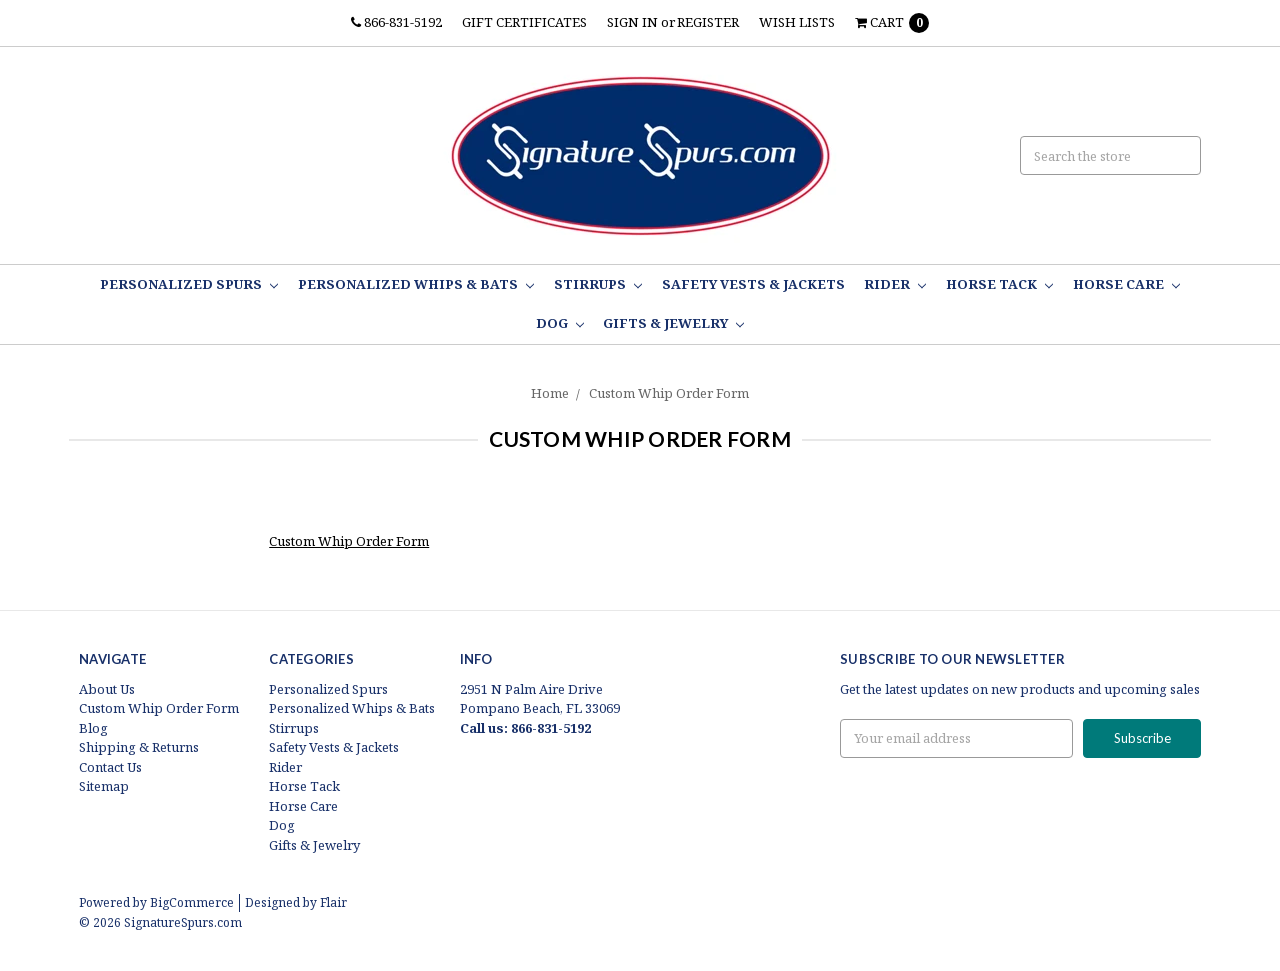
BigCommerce (192, 902)
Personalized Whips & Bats (416, 284)
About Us (107, 689)
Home (550, 393)
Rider (895, 284)
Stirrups (598, 284)
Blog (93, 728)
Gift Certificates (524, 22)
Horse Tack (999, 284)
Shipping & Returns (139, 747)
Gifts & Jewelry (673, 323)
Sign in (632, 22)
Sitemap (104, 786)
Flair (333, 902)
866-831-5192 (396, 22)
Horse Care (1126, 284)
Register (708, 22)
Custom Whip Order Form (669, 393)
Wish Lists (797, 22)
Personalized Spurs (189, 284)
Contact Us (110, 767)
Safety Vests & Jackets (753, 284)
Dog (560, 323)
